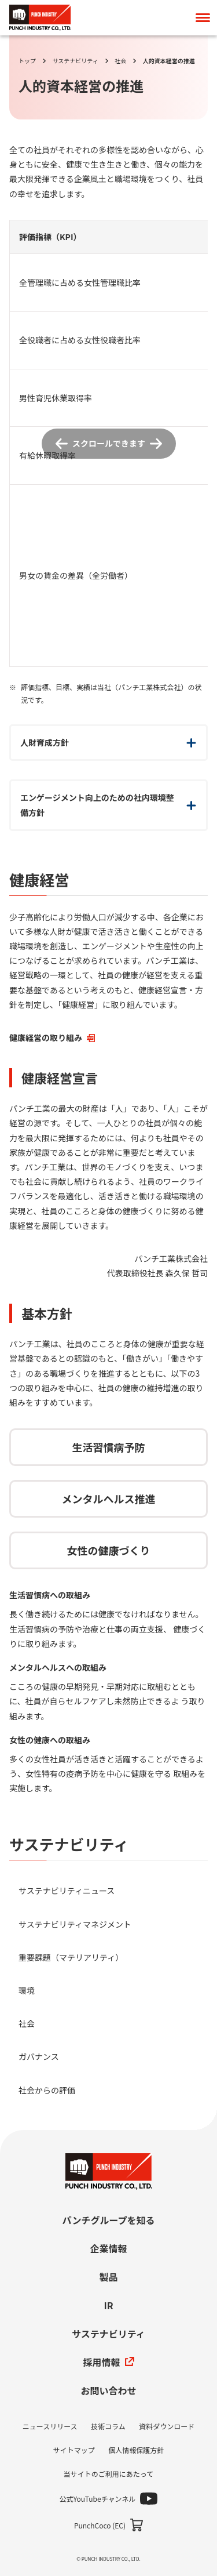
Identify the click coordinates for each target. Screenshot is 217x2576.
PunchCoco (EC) (100, 2525)
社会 (120, 60)
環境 (27, 1990)
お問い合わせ (108, 2390)
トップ (27, 60)
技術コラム (108, 2426)
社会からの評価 (47, 2090)
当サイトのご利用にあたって (108, 2474)
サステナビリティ (75, 60)
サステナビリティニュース (67, 1890)
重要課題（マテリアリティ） (71, 1957)
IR (108, 2305)
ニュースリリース (50, 2426)
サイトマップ (74, 2450)
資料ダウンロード (166, 2426)
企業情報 (108, 2248)
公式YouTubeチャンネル (98, 2499)
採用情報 (108, 2362)
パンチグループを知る (108, 2220)
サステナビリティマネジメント (75, 1924)
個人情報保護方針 (136, 2450)
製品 (108, 2277)
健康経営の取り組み (52, 1037)
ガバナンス (39, 2056)
